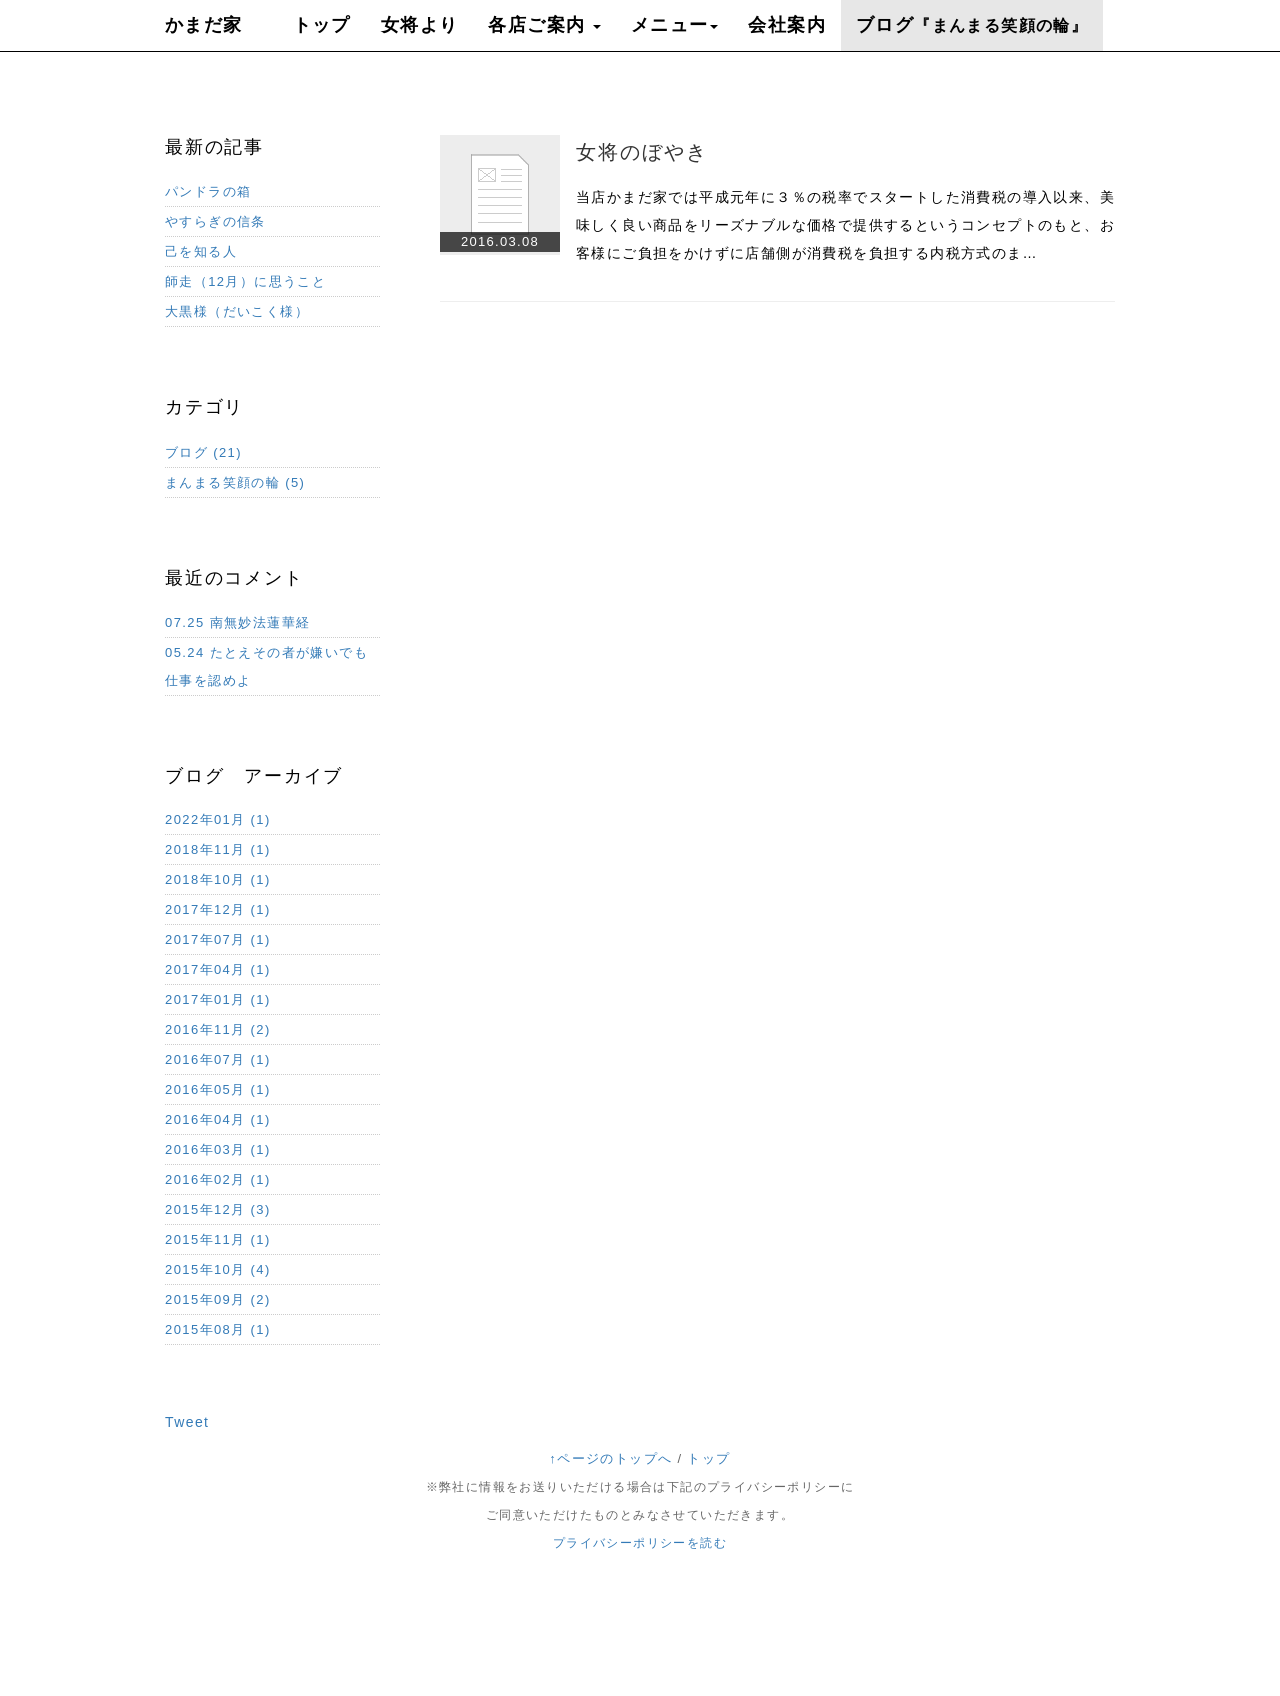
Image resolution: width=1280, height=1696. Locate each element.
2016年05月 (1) (218, 1089)
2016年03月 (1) (218, 1149)
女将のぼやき (642, 152)
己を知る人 (201, 251)
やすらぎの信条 (215, 221)
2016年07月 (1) (218, 1059)
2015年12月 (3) (218, 1209)
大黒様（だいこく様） (237, 311)
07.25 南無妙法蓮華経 (237, 622)
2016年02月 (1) (218, 1179)
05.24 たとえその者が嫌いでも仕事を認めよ (266, 666)
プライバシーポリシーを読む (640, 1543)
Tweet (187, 1422)
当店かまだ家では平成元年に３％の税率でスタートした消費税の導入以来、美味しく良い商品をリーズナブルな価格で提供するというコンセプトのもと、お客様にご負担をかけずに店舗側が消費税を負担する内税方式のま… (845, 225)
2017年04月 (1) (218, 969)
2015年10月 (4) (218, 1269)
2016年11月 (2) (218, 1029)
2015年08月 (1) (218, 1329)
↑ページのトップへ (610, 1458)
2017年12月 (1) (218, 909)
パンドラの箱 (208, 191)
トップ (708, 1458)
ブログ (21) (203, 452)
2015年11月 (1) (218, 1239)
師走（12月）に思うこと (245, 281)
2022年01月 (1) (218, 819)
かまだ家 (204, 25)
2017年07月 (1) (218, 939)
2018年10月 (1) (218, 879)
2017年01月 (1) (218, 999)
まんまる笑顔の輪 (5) (235, 482)
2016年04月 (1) (218, 1119)
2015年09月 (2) (218, 1299)
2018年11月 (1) (218, 849)
